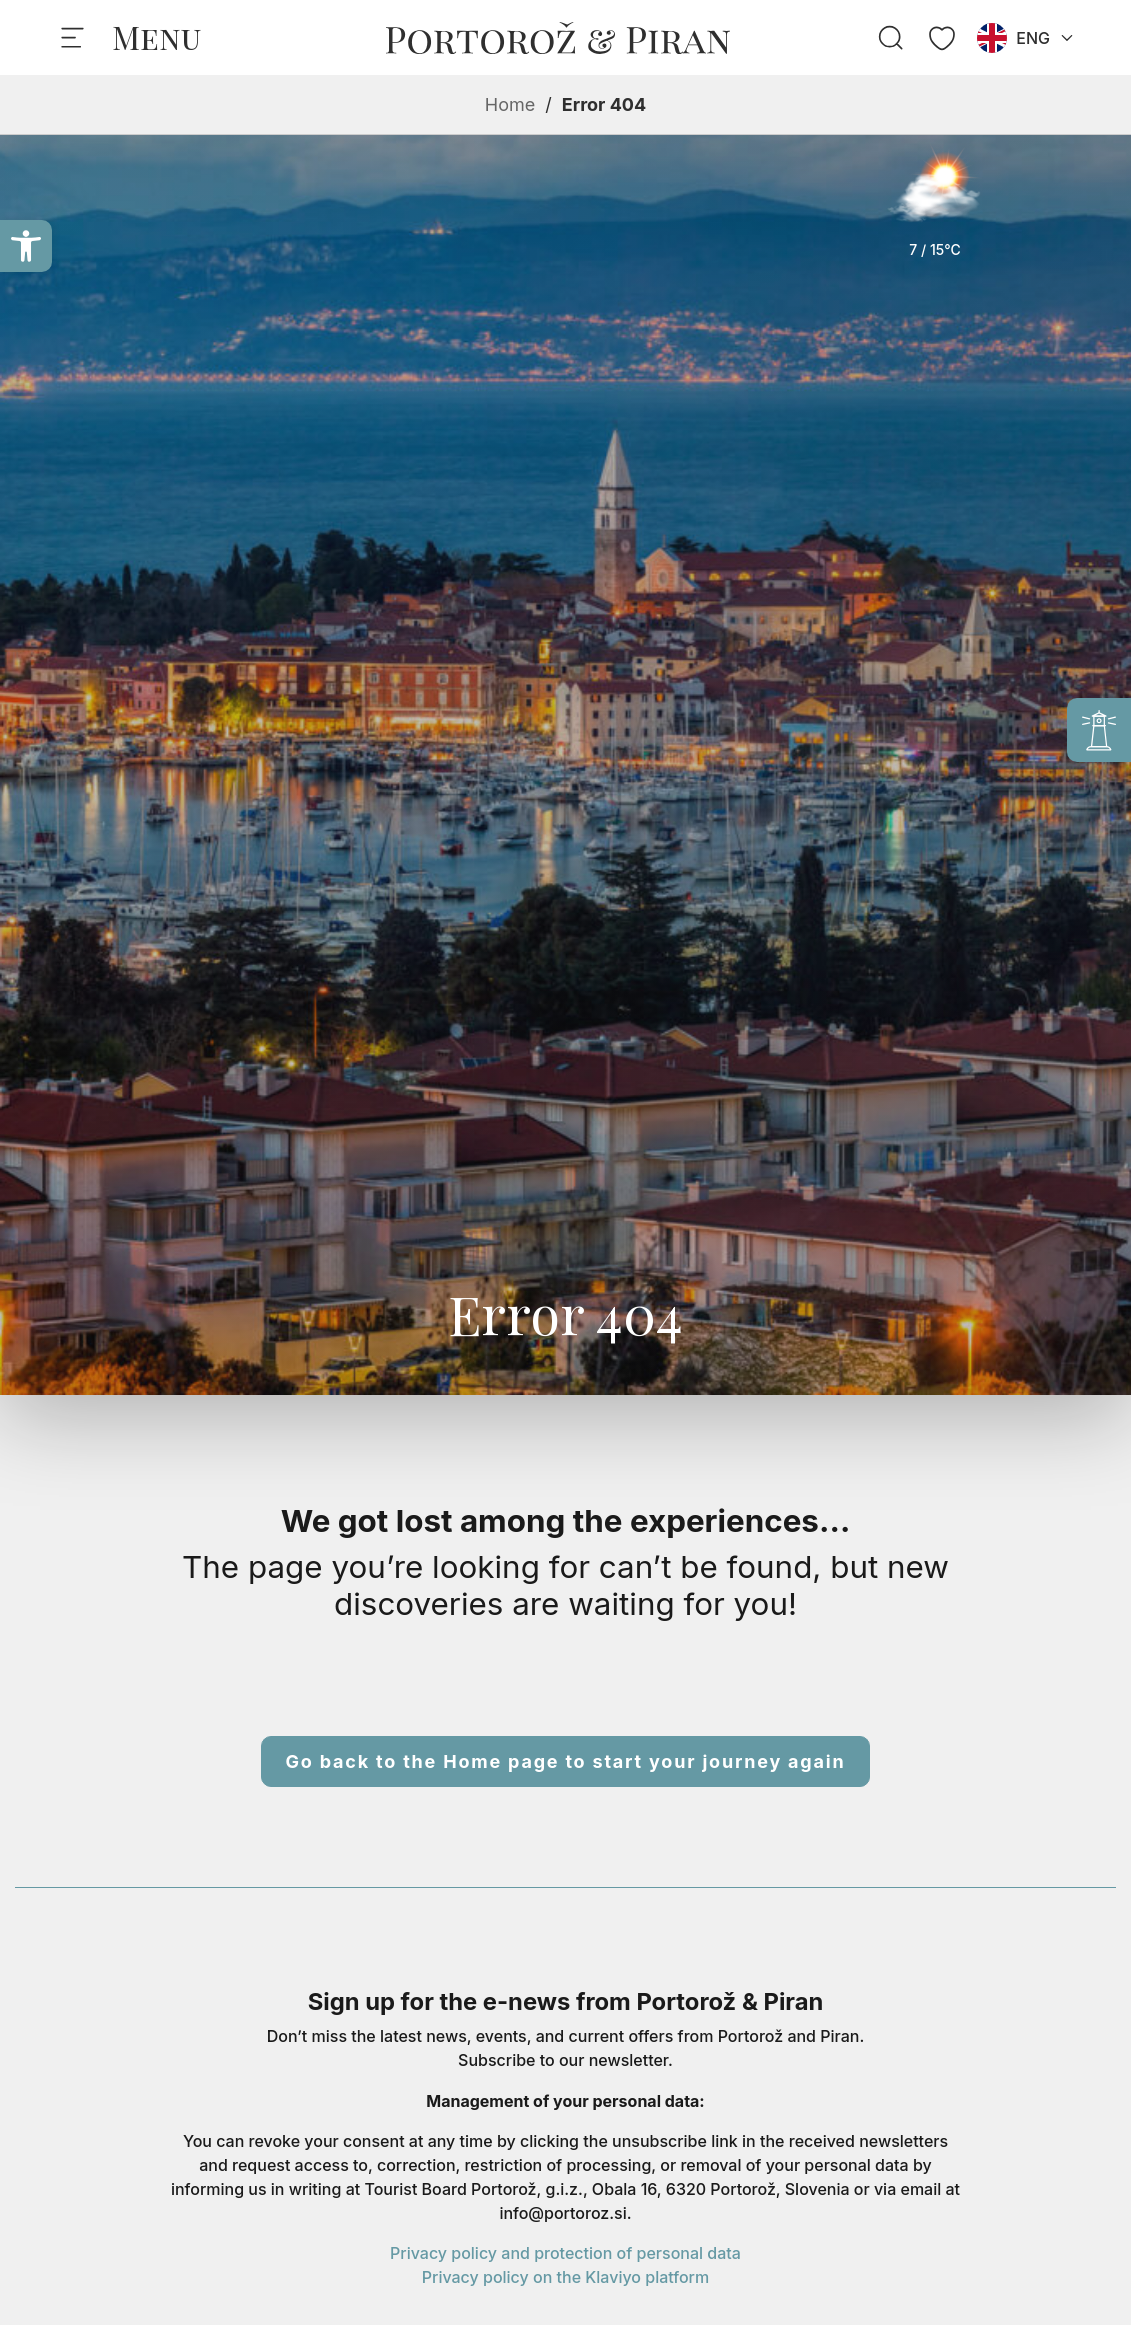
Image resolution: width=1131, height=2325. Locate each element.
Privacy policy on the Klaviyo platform (565, 2277)
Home (510, 104)
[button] (26, 246)
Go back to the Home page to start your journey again (566, 1761)
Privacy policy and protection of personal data (565, 2253)
